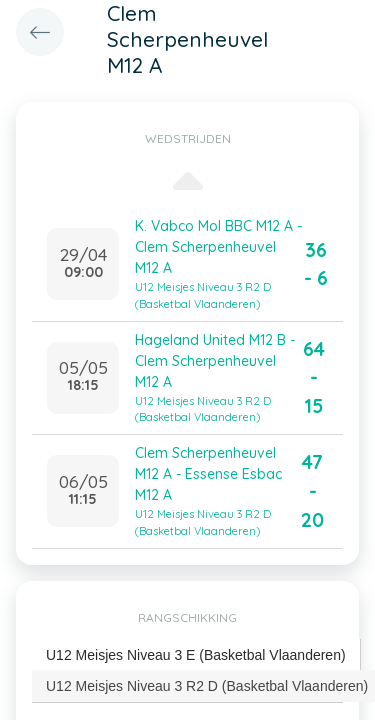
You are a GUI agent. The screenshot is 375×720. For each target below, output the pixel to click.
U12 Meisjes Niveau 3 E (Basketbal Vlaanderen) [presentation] (196, 655)
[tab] (196, 655)
